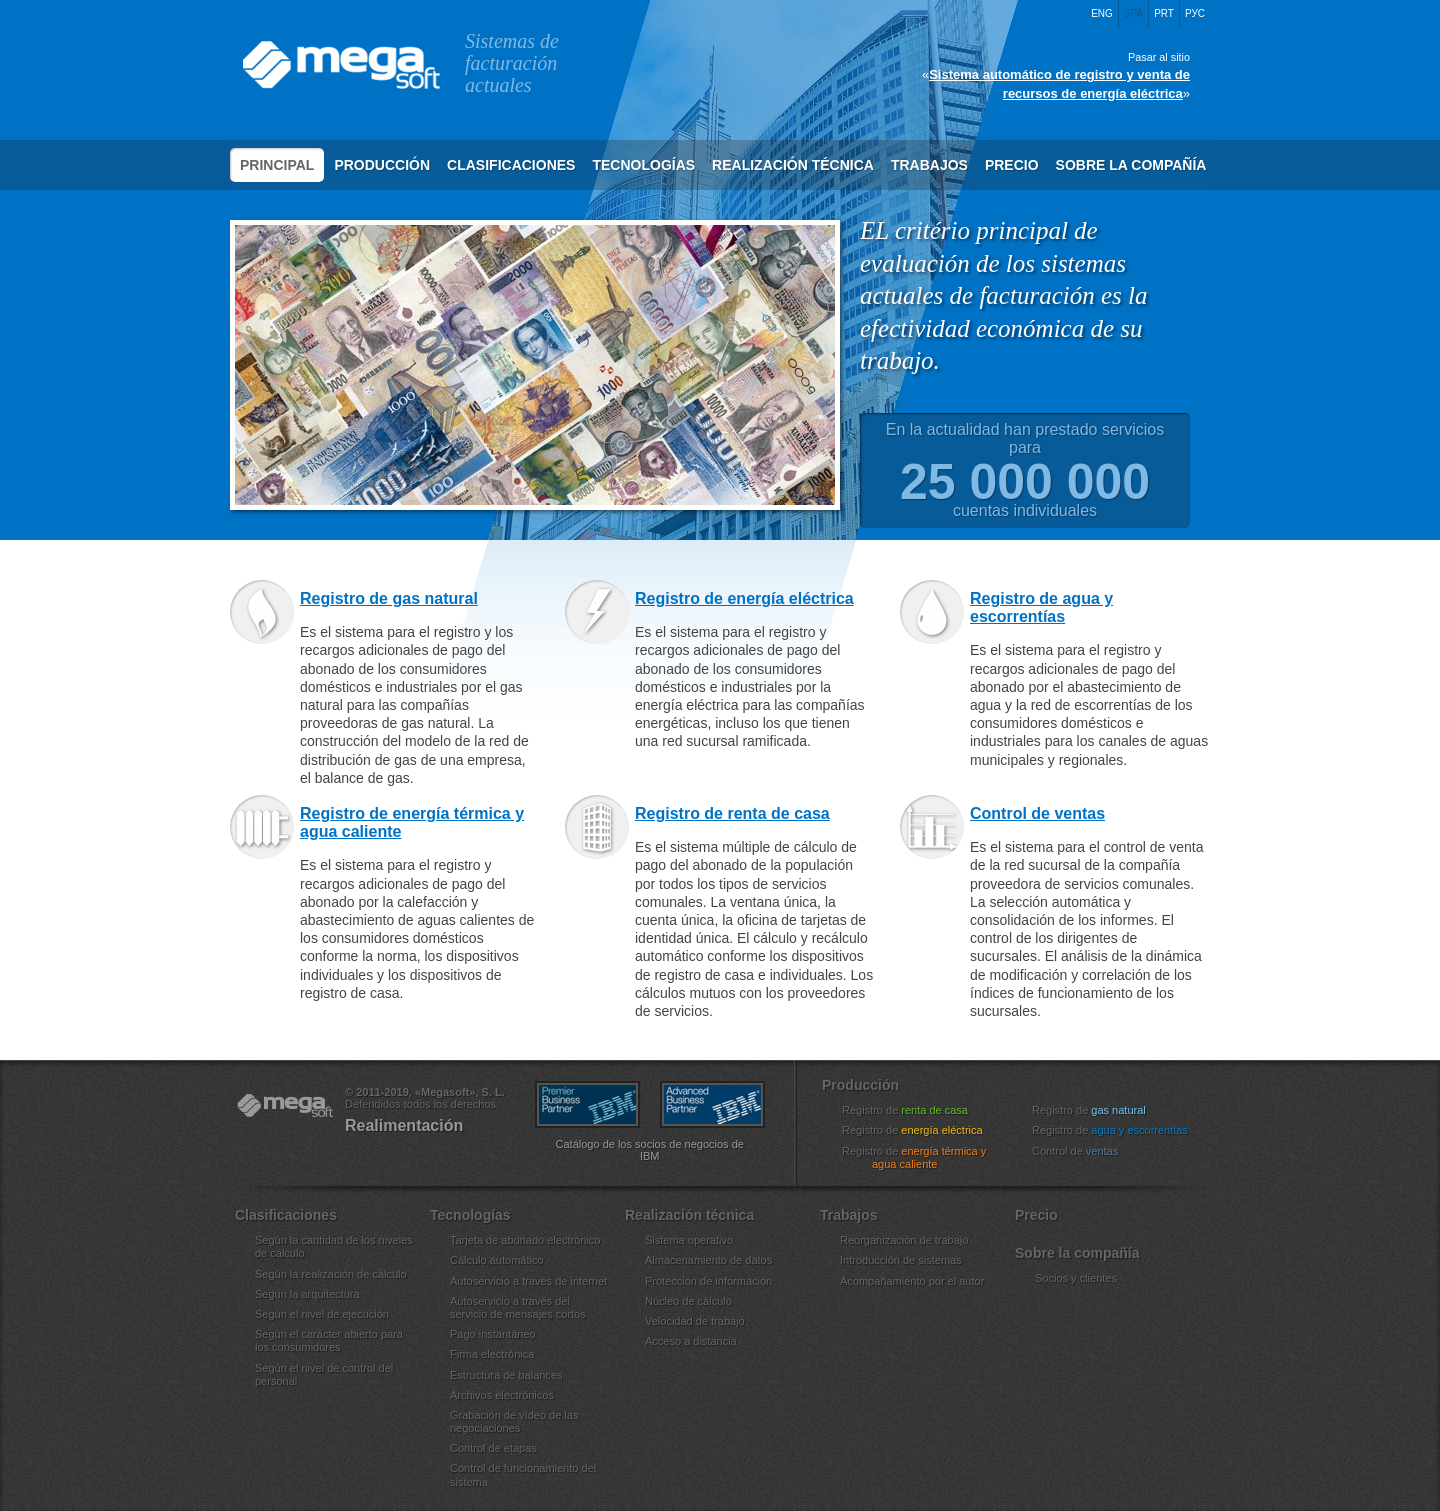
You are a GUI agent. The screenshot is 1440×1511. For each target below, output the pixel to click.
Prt (1164, 13)
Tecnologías (643, 165)
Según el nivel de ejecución (322, 1314)
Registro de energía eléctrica (744, 596)
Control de (1087, 1151)
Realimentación (404, 1125)
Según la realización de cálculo (331, 1274)
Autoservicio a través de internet (528, 1281)
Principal (277, 165)
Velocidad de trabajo (695, 1321)
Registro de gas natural (389, 596)
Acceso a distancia (691, 1341)
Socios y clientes (1076, 1278)
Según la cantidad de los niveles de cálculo (334, 1246)
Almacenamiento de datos (708, 1260)
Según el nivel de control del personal (324, 1374)
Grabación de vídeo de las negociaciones (514, 1421)
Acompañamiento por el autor (912, 1281)
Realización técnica (793, 165)
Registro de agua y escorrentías (1041, 605)
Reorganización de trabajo (904, 1240)
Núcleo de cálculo (688, 1301)
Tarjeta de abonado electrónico (525, 1240)
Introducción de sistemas (901, 1260)
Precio (1012, 165)
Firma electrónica (492, 1354)
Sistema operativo (689, 1240)
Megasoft (340, 65)
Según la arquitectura (307, 1294)
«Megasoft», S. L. (285, 1106)
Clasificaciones (511, 165)
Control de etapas (493, 1448)
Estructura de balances (506, 1375)
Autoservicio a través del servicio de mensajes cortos (518, 1307)
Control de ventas (1037, 811)
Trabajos (929, 165)
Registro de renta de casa (732, 811)
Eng (1102, 13)
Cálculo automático (497, 1260)
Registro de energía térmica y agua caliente (412, 820)
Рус (1195, 13)
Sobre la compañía (1131, 165)
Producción (382, 165)
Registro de (917, 1110)
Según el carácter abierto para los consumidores (329, 1340)
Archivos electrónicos (502, 1395)
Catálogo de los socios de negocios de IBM (650, 1150)
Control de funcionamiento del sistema (523, 1474)
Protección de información (708, 1281)
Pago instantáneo (493, 1334)
